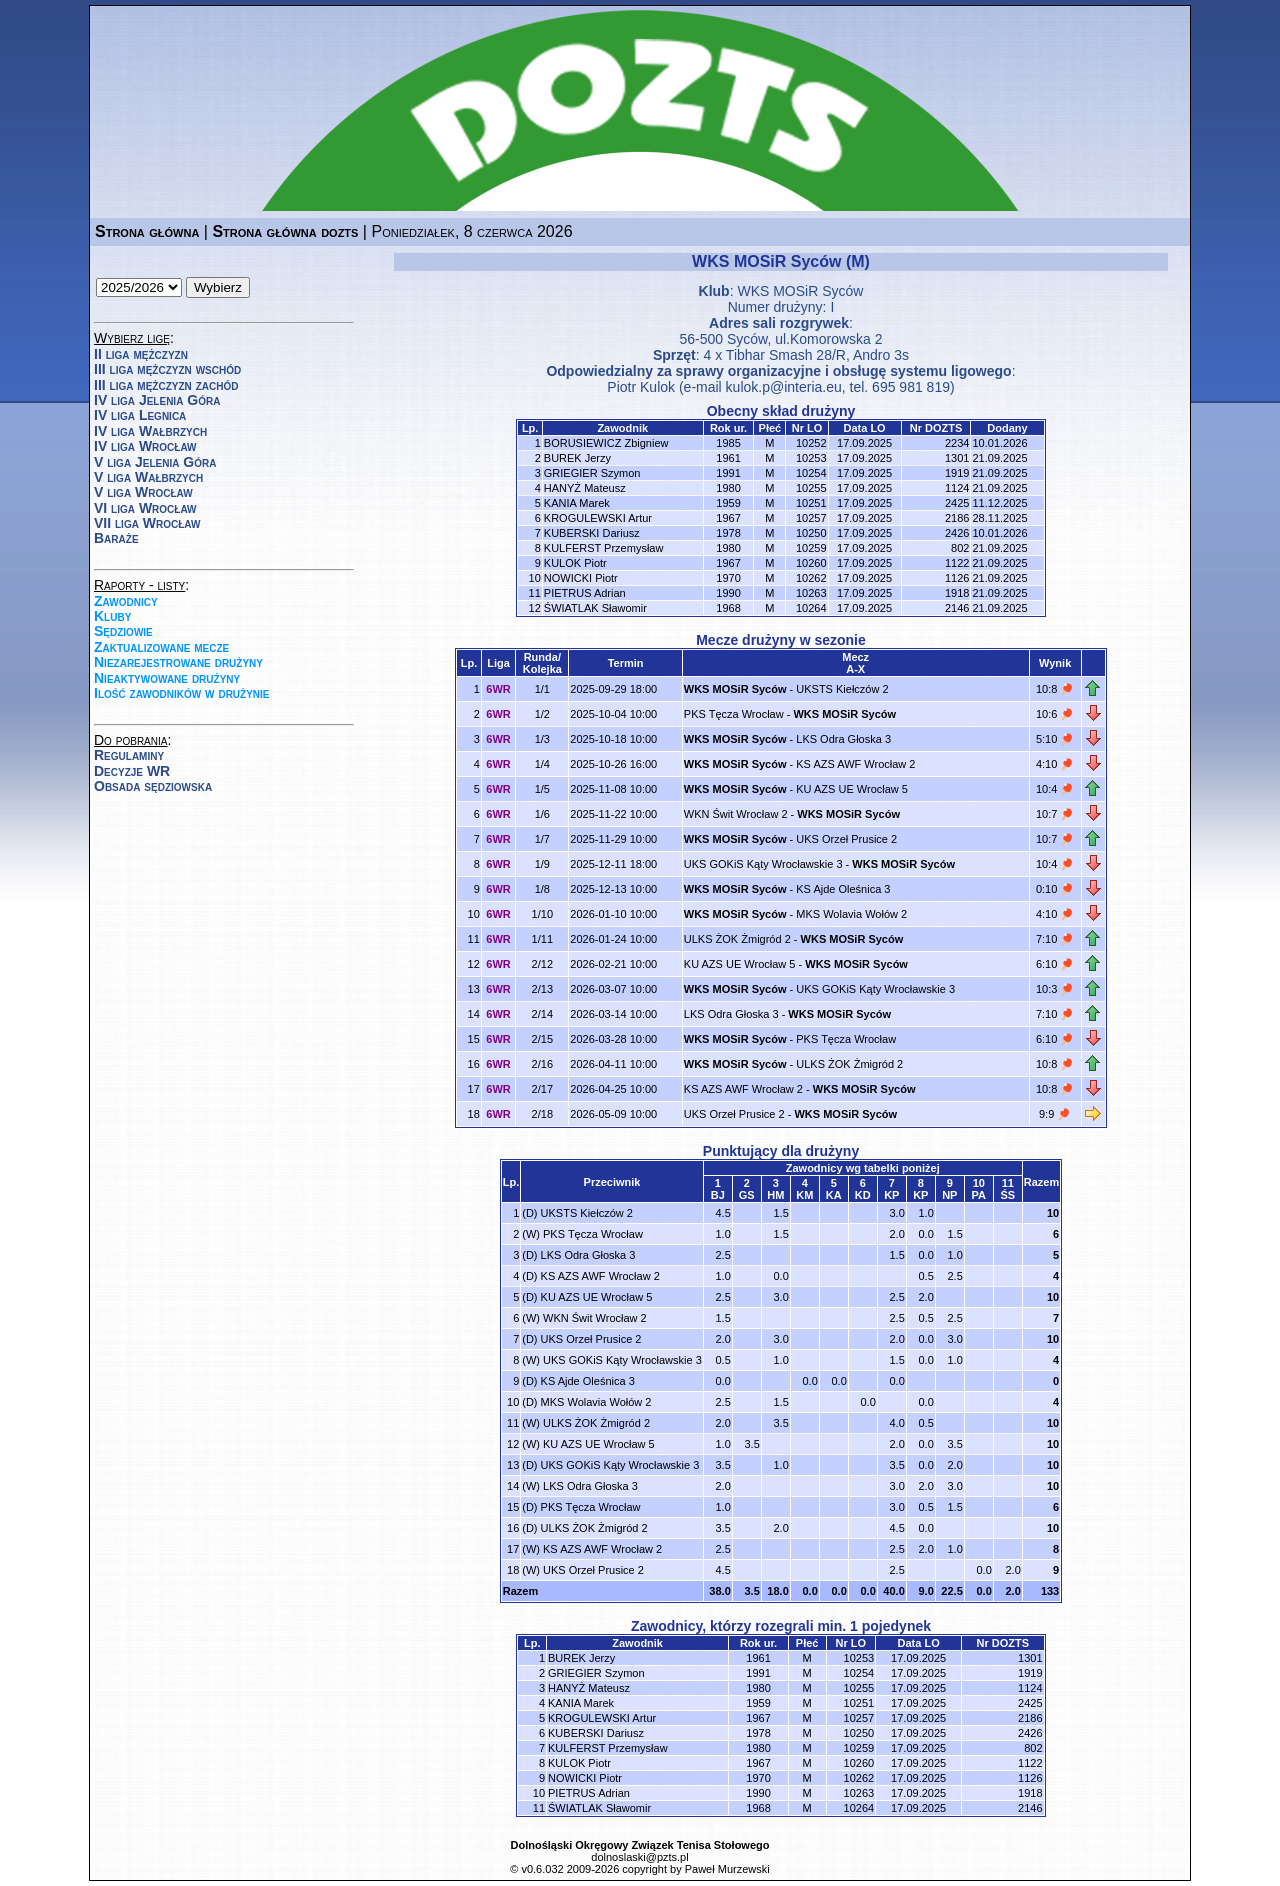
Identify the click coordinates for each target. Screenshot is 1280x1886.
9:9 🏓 (1055, 1114)
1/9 (542, 864)
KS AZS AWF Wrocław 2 (855, 764)
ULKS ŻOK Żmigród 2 (737, 939)
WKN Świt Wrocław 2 (736, 814)
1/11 (542, 939)
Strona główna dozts (285, 231)
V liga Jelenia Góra (155, 462)
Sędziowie (123, 631)
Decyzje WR (132, 771)
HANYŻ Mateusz (585, 488)
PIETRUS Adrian (585, 593)
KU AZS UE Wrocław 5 (852, 789)
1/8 (542, 889)
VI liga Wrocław (145, 508)
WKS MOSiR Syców (800, 291)
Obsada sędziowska (153, 786)
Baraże (116, 538)
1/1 (542, 689)
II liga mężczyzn (141, 354)
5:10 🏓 (1055, 739)
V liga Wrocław (143, 492)
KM (804, 1195)
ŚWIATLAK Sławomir (595, 608)
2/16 (542, 1064)
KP (891, 1195)
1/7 (542, 839)
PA (979, 1195)
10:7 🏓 (1055, 814)
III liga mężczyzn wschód (167, 369)
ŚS (1007, 1195)
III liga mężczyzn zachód (166, 385)
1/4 (542, 764)
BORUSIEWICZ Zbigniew (606, 443)
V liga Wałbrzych (148, 477)
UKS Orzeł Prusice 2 (846, 839)
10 (1053, 1213)
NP (949, 1195)
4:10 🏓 (1055, 764)
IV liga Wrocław (145, 446)
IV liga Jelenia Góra (157, 400)
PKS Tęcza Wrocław (734, 714)
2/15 (542, 1039)
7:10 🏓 (1055, 939)
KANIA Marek (577, 503)
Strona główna (147, 231)
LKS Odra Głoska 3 (843, 739)
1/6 (542, 814)
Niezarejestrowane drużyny (178, 662)
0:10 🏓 (1055, 889)
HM (775, 1195)
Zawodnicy (126, 601)
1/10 (542, 914)
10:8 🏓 (1055, 689)
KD (863, 1195)
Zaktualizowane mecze (161, 647)
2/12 (542, 964)
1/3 (542, 739)
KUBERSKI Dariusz (592, 533)
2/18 (542, 1114)
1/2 (542, 714)
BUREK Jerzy (577, 458)
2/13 (542, 989)
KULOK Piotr (575, 563)
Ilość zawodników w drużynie (182, 693)
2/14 (542, 1014)
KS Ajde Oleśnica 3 (843, 889)
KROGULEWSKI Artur (598, 518)
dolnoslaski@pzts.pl (639, 1857)
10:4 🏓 (1055, 789)
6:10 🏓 (1055, 964)
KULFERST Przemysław (604, 548)
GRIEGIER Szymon (592, 473)
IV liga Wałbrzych (150, 431)
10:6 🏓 (1055, 714)
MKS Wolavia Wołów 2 (851, 914)
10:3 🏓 (1055, 989)
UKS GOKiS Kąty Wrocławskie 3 (763, 864)
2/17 (542, 1089)
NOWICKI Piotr (581, 578)
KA (834, 1195)
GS (747, 1195)
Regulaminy (129, 755)
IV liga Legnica (140, 415)
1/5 (542, 789)
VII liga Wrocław (147, 523)
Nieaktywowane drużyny (167, 678)
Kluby (112, 616)
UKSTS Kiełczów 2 (842, 689)
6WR (498, 689)
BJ (718, 1195)
